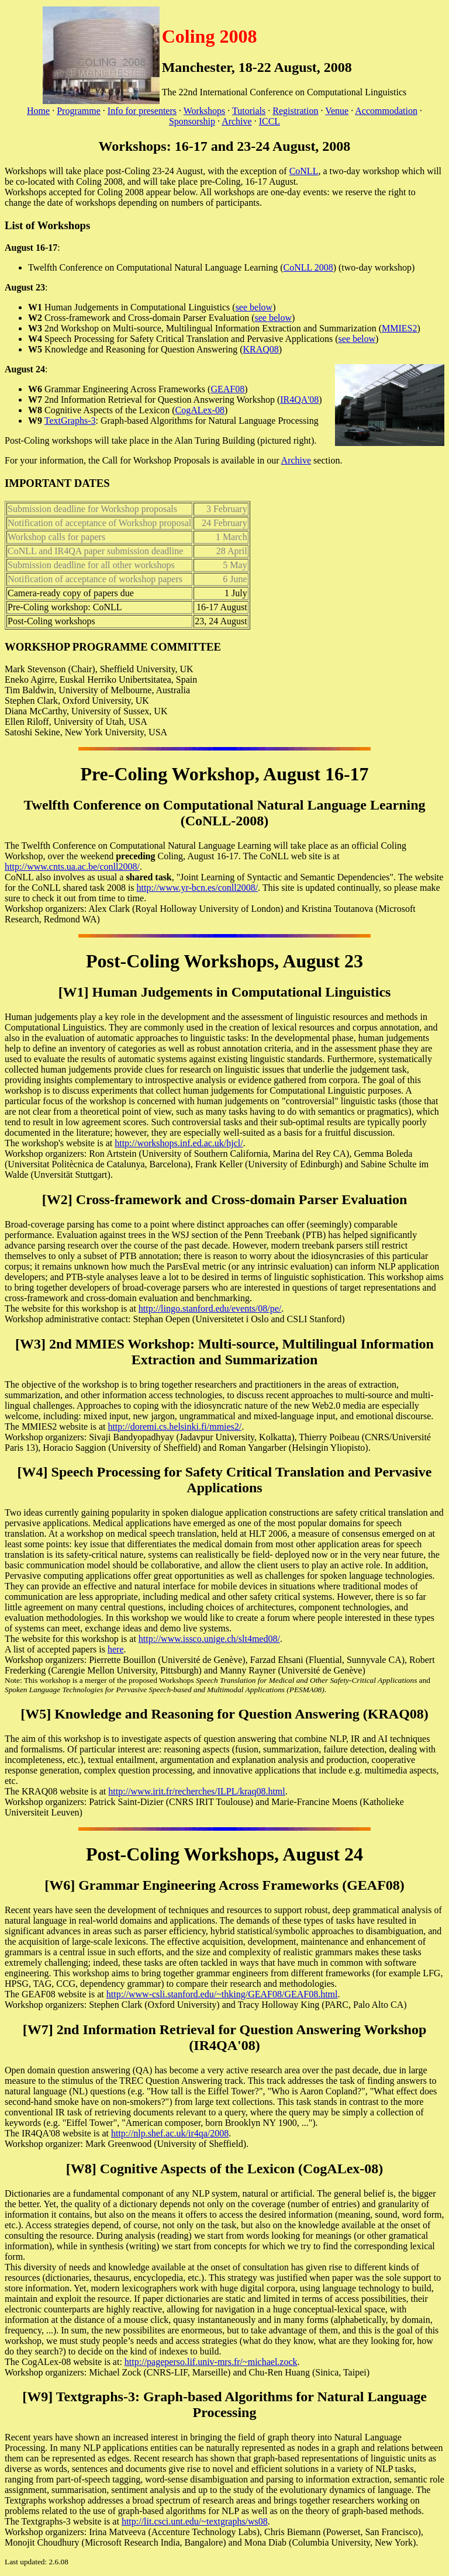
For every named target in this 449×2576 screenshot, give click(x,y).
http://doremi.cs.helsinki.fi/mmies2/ (174, 1427)
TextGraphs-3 (70, 421)
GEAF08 (227, 389)
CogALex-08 (199, 410)
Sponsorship (192, 121)
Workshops (205, 111)
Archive (237, 121)
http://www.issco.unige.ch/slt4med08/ (209, 1639)
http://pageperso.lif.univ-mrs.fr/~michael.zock (211, 2362)
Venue (336, 111)
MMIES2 (399, 328)
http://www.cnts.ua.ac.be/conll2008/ (72, 867)
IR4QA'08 (299, 399)
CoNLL (304, 171)
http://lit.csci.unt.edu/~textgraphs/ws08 (195, 2521)
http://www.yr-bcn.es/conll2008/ (197, 888)
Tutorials (248, 111)
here (116, 1649)
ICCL (269, 121)
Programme (79, 111)
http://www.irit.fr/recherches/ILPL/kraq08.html (196, 1791)
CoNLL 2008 (308, 267)
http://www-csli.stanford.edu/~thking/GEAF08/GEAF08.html (222, 1994)
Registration (295, 111)
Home (38, 111)
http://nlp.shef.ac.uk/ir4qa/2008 (170, 2133)
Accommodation (386, 111)
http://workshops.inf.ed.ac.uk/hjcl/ (179, 1143)
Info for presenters (142, 111)
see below (254, 307)
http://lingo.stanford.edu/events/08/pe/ (210, 1308)
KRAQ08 (261, 349)
